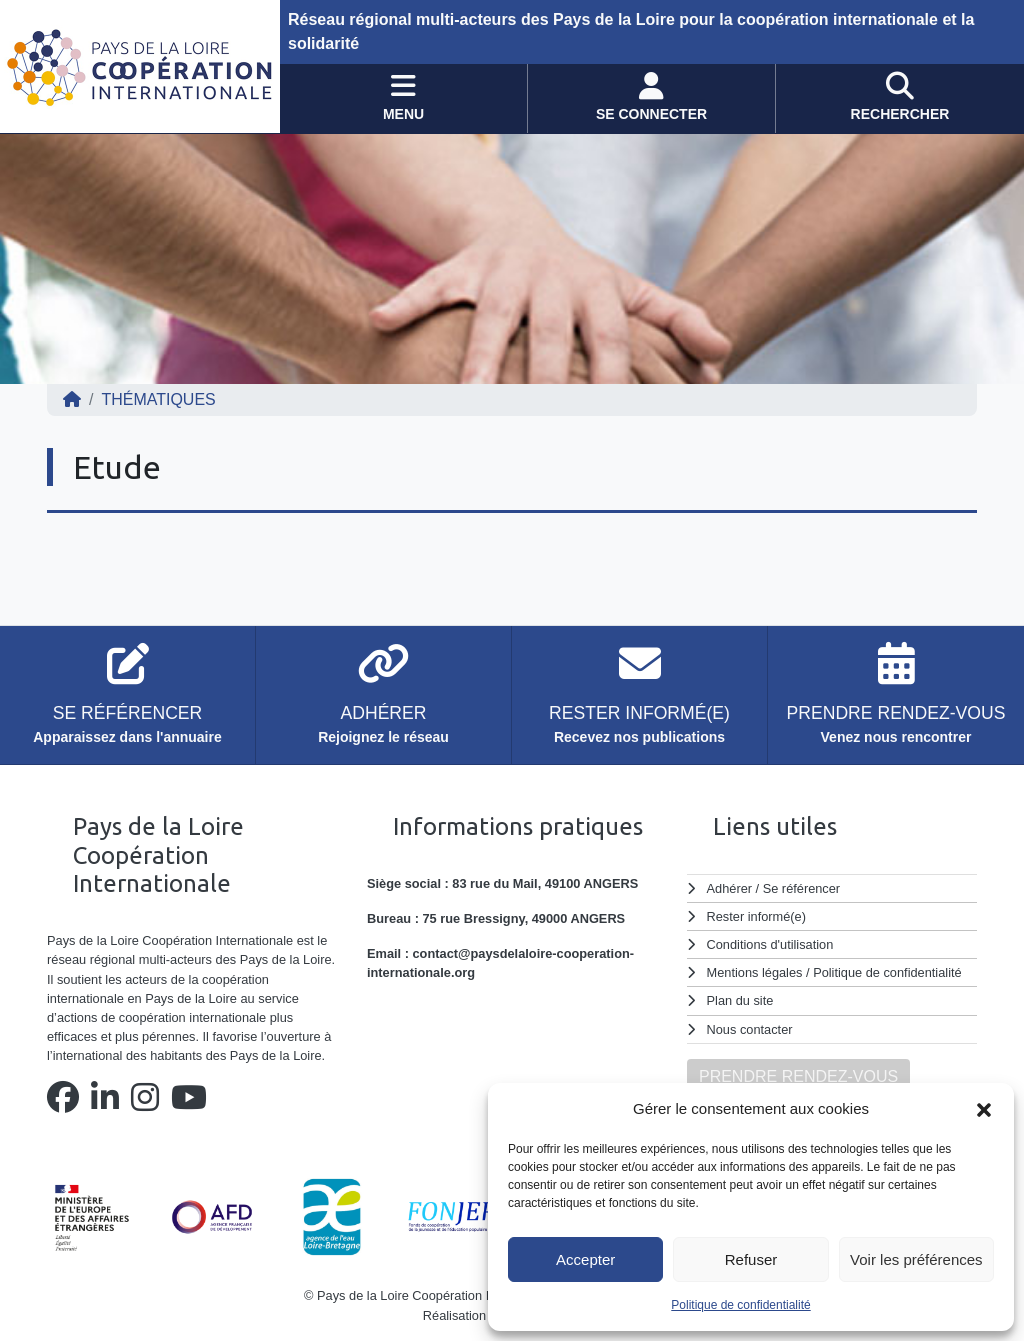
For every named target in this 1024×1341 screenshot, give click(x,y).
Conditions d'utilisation (770, 944)
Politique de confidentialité (740, 1305)
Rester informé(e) (757, 916)
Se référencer (801, 888)
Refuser (751, 1259)
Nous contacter (750, 1029)
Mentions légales (755, 972)
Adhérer (729, 888)
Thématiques (158, 399)
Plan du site (740, 1000)
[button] (984, 1109)
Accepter (585, 1259)
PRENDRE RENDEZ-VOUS (798, 1076)
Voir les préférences (916, 1259)
